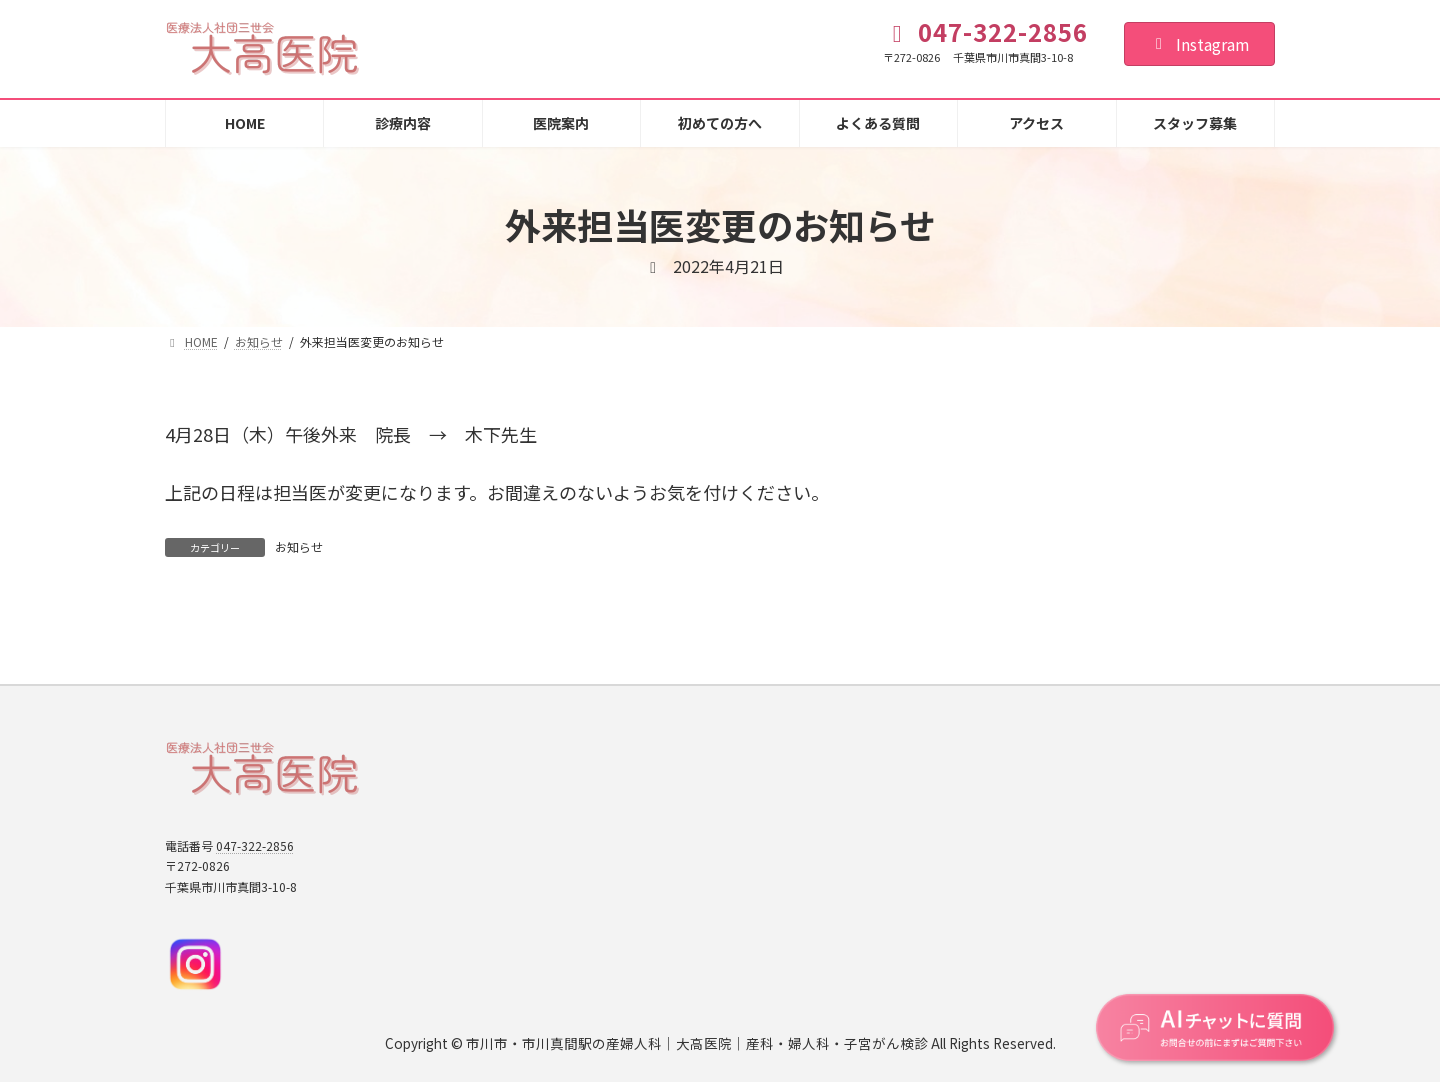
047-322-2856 (255, 845)
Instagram (1199, 44)
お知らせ (299, 546)
